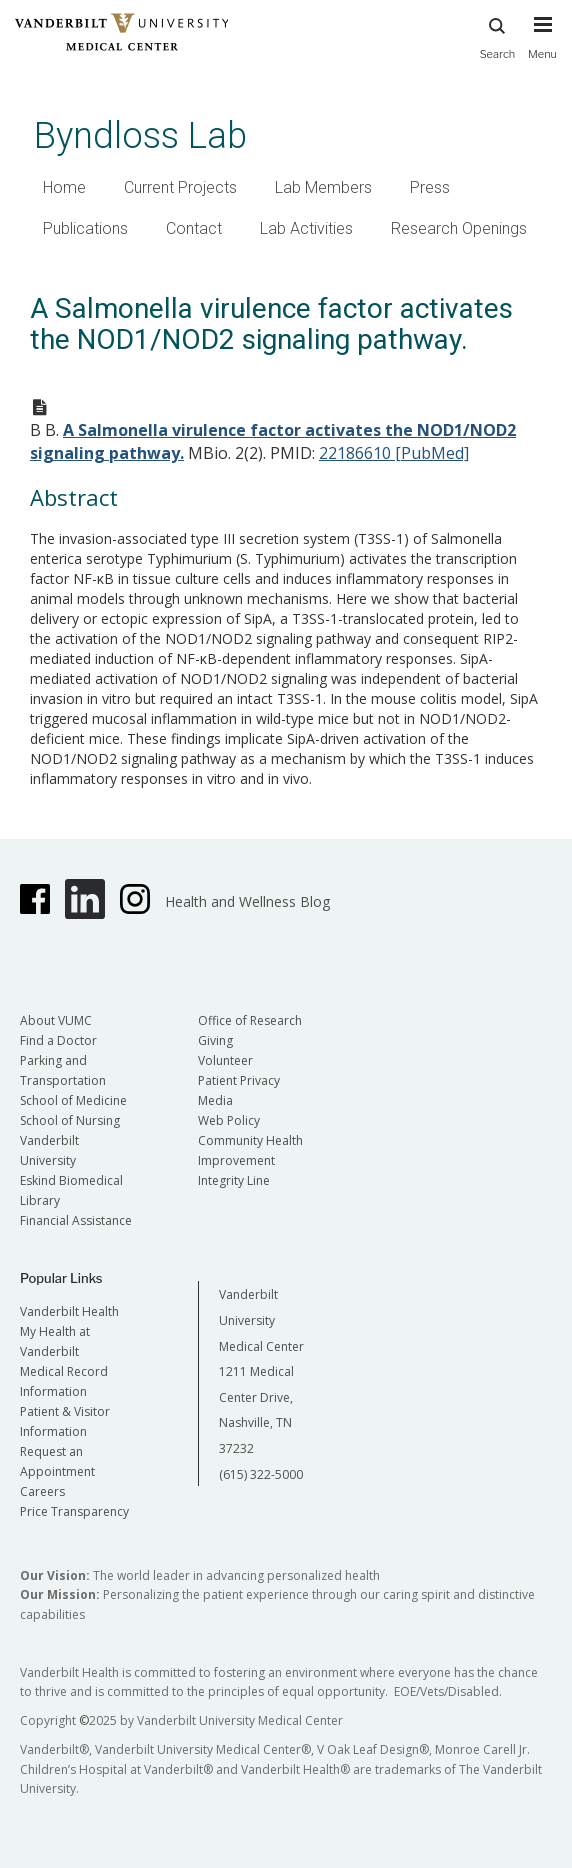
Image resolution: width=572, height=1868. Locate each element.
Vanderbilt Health (69, 1311)
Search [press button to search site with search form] (498, 35)
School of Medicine (73, 1100)
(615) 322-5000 (261, 1474)
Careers (42, 1491)
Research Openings (459, 228)
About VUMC (56, 1020)
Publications (85, 228)
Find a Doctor (58, 1040)
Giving (215, 1040)
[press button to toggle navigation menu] (542, 47)
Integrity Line (234, 1180)
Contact (194, 228)
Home (64, 187)
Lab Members (323, 187)
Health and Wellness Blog (247, 901)
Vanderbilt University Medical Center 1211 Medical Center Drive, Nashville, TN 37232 (261, 1371)
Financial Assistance (76, 1220)
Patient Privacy (239, 1080)
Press (430, 187)
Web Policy (229, 1120)
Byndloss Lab (140, 135)
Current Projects (180, 187)
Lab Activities (306, 228)
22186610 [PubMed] (394, 453)
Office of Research (250, 1020)
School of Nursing (70, 1120)
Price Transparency (74, 1511)
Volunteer (225, 1060)
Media (215, 1100)
